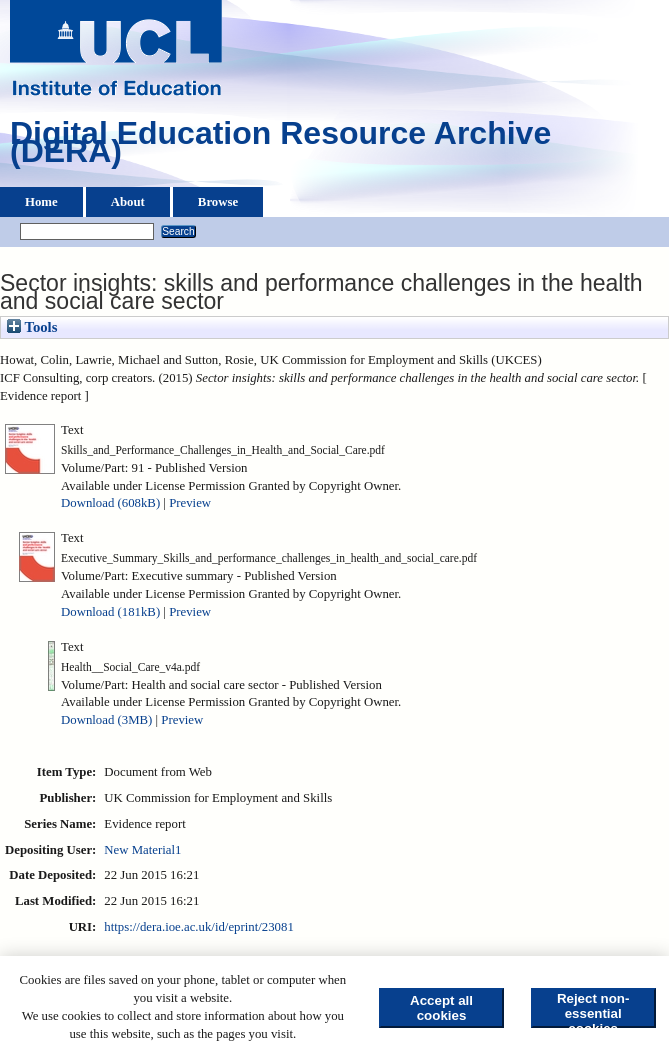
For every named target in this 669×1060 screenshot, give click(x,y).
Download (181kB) (110, 612)
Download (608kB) (110, 503)
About (128, 202)
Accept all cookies (441, 1008)
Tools (32, 327)
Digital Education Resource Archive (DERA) (280, 147)
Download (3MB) (106, 720)
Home (41, 202)
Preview (190, 503)
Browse (218, 202)
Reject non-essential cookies (593, 1009)
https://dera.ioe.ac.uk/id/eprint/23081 (198, 927)
